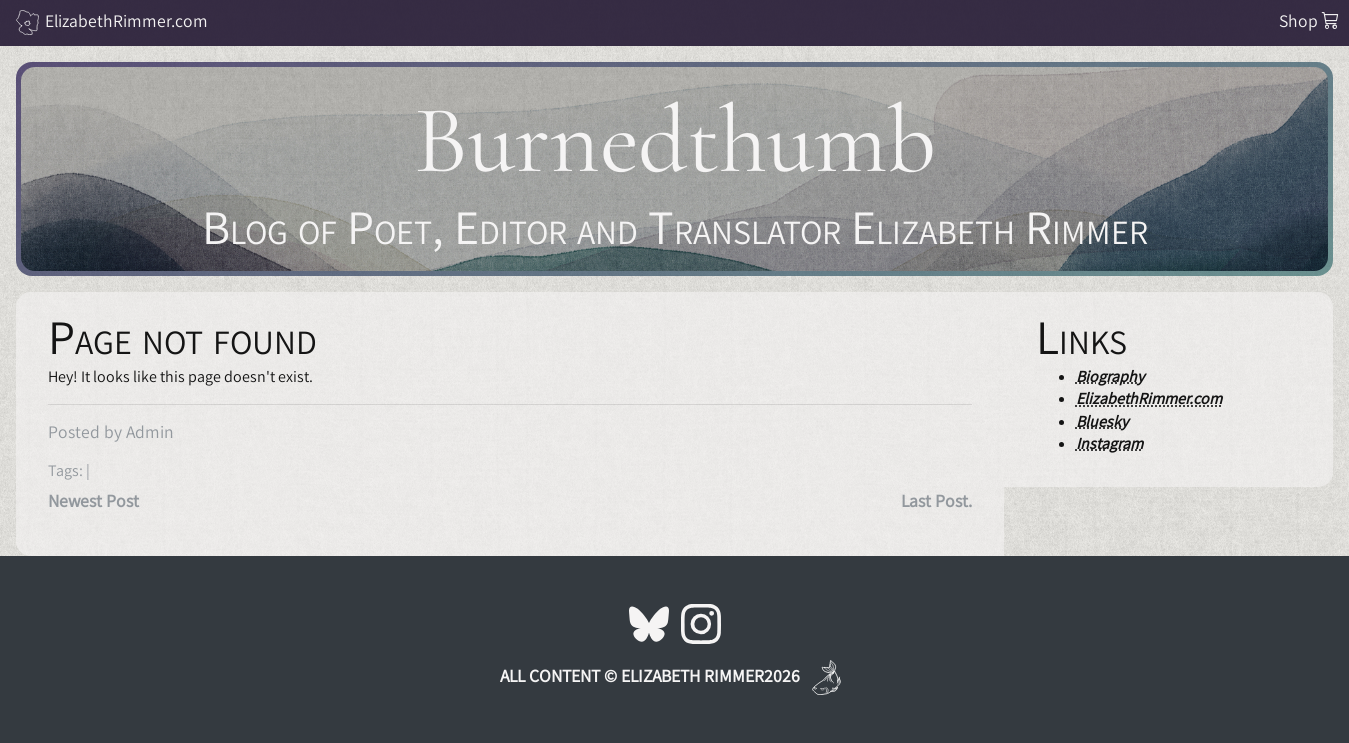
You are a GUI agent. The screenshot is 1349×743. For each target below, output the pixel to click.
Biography (1110, 376)
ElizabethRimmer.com (126, 20)
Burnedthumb (675, 140)
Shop (1309, 20)
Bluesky (1102, 421)
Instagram (1109, 443)
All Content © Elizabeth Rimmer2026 (650, 675)
